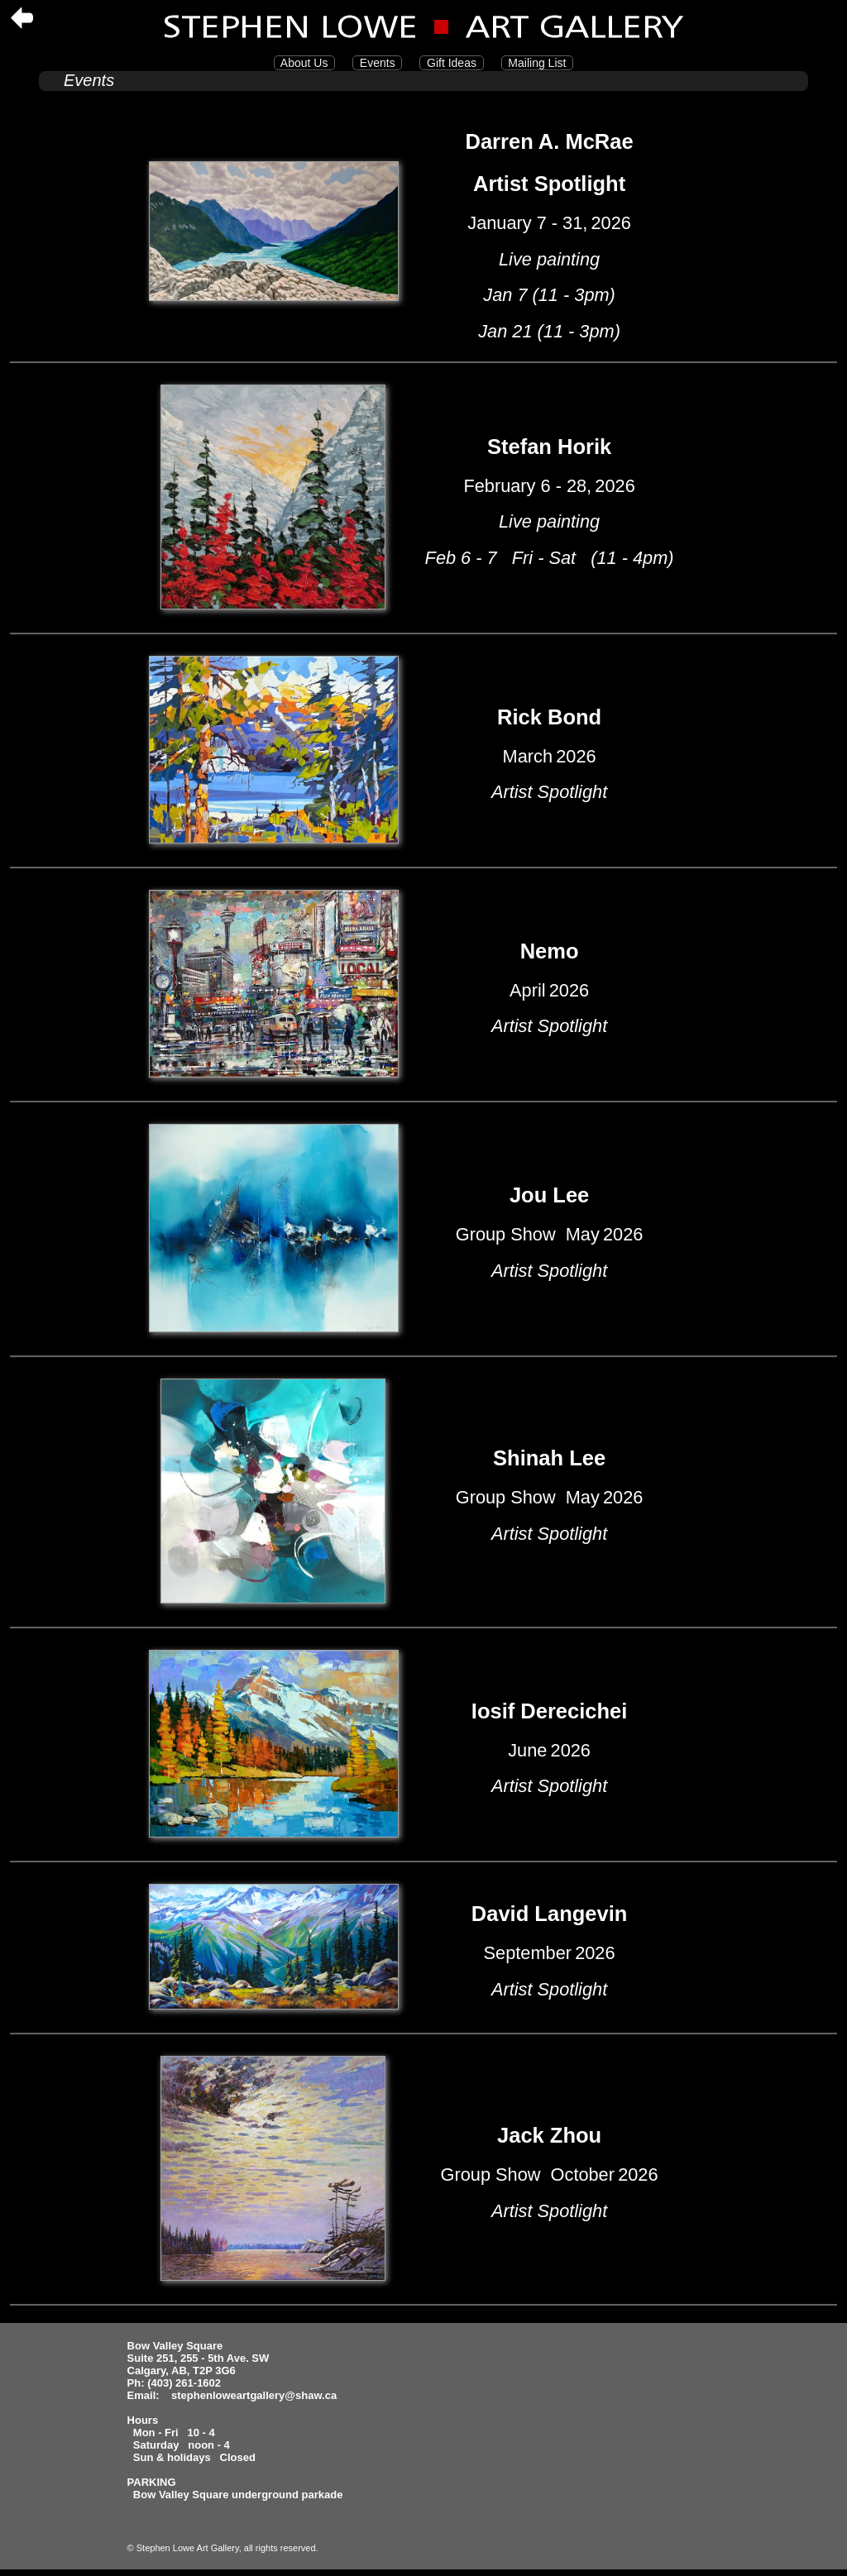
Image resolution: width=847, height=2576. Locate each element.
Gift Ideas (451, 62)
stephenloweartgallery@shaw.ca (254, 2395)
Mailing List (537, 62)
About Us (304, 62)
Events (377, 62)
